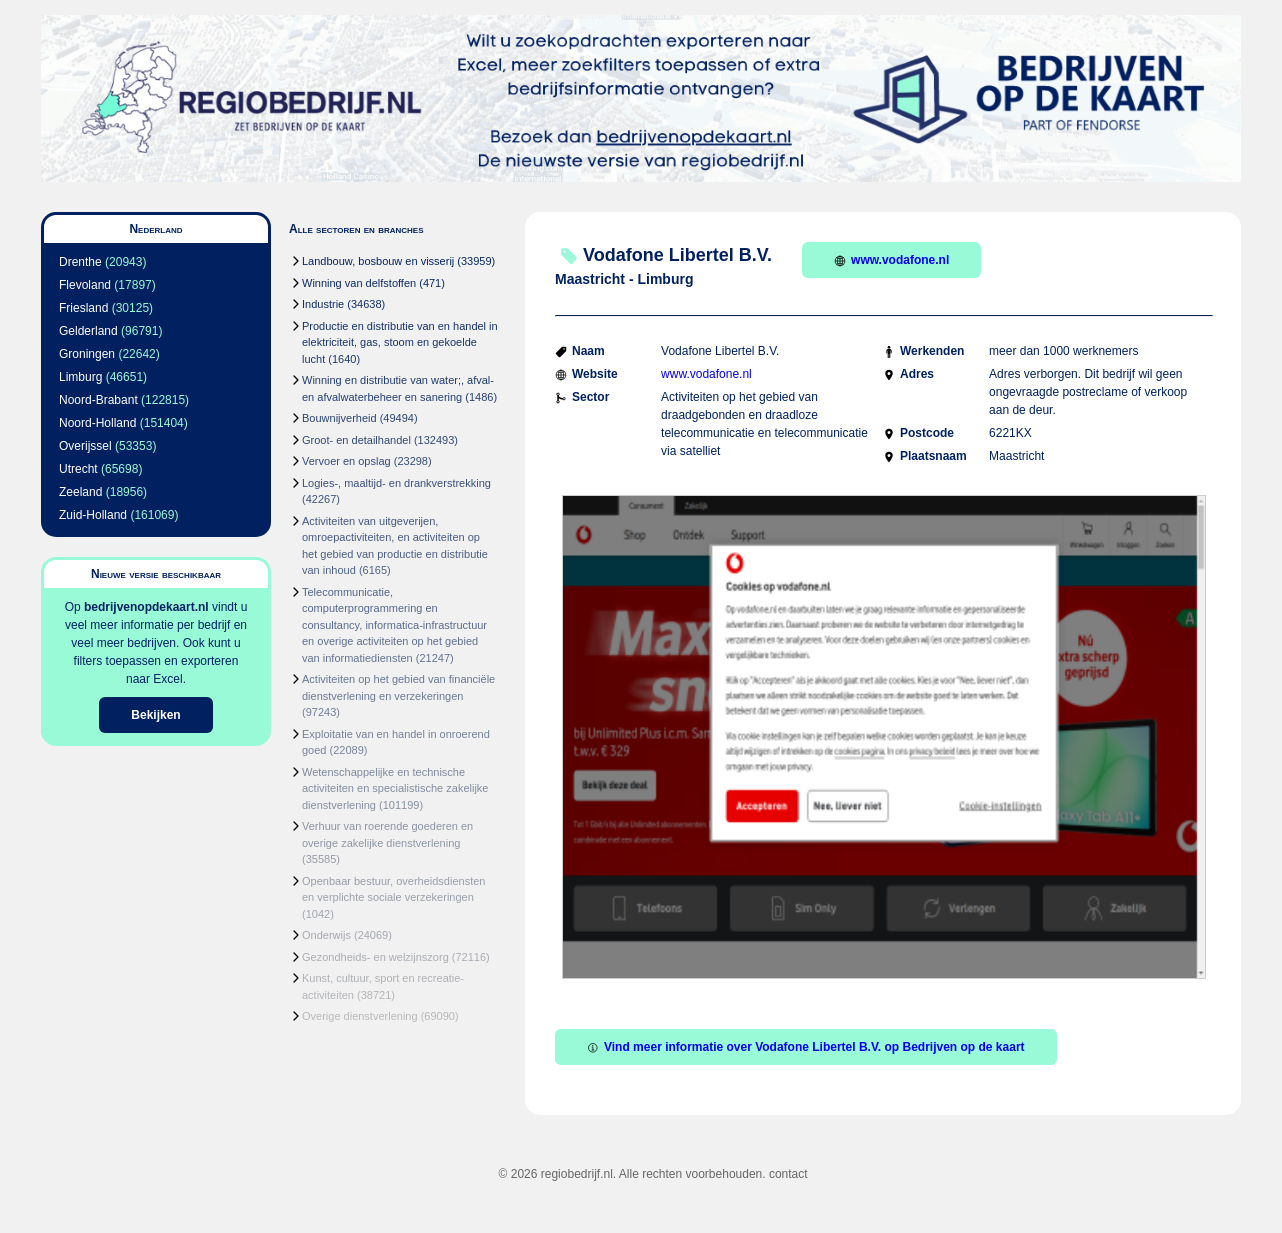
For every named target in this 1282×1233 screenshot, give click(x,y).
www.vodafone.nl (891, 260)
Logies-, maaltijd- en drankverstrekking (396, 483)
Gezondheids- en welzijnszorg (375, 957)
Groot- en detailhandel (356, 440)
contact (788, 1174)
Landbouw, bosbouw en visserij (378, 261)
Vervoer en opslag (346, 461)
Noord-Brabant (98, 400)
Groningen (87, 354)
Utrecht (78, 469)
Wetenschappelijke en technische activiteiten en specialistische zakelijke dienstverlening (395, 788)
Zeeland (80, 492)
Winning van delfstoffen (359, 283)
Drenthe (80, 262)
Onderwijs (326, 935)
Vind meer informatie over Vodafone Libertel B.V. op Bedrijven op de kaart (806, 1047)
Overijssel (85, 446)
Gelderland (88, 331)
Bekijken (155, 715)
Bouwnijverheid (339, 418)
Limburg (80, 377)
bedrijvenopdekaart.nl (146, 607)
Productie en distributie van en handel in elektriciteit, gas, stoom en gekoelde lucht (400, 342)
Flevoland (85, 285)
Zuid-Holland (93, 515)
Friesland (83, 308)
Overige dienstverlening (360, 1016)
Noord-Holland (97, 423)
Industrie (323, 304)
